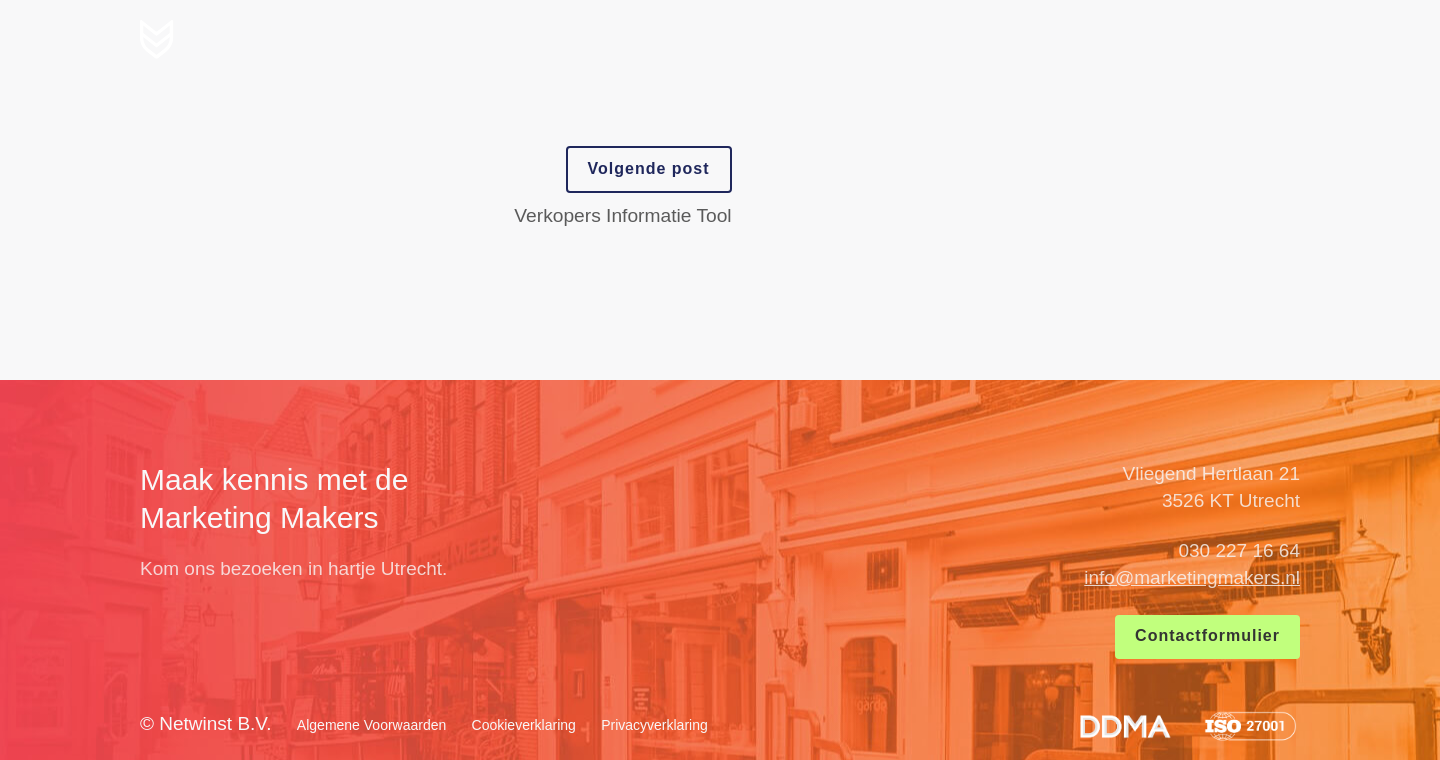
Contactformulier (1207, 635)
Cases (1067, 36)
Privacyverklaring (654, 725)
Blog (1152, 36)
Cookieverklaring (524, 725)
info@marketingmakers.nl (1192, 577)
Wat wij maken (940, 36)
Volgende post (649, 168)
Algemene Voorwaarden (371, 725)
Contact (1247, 36)
